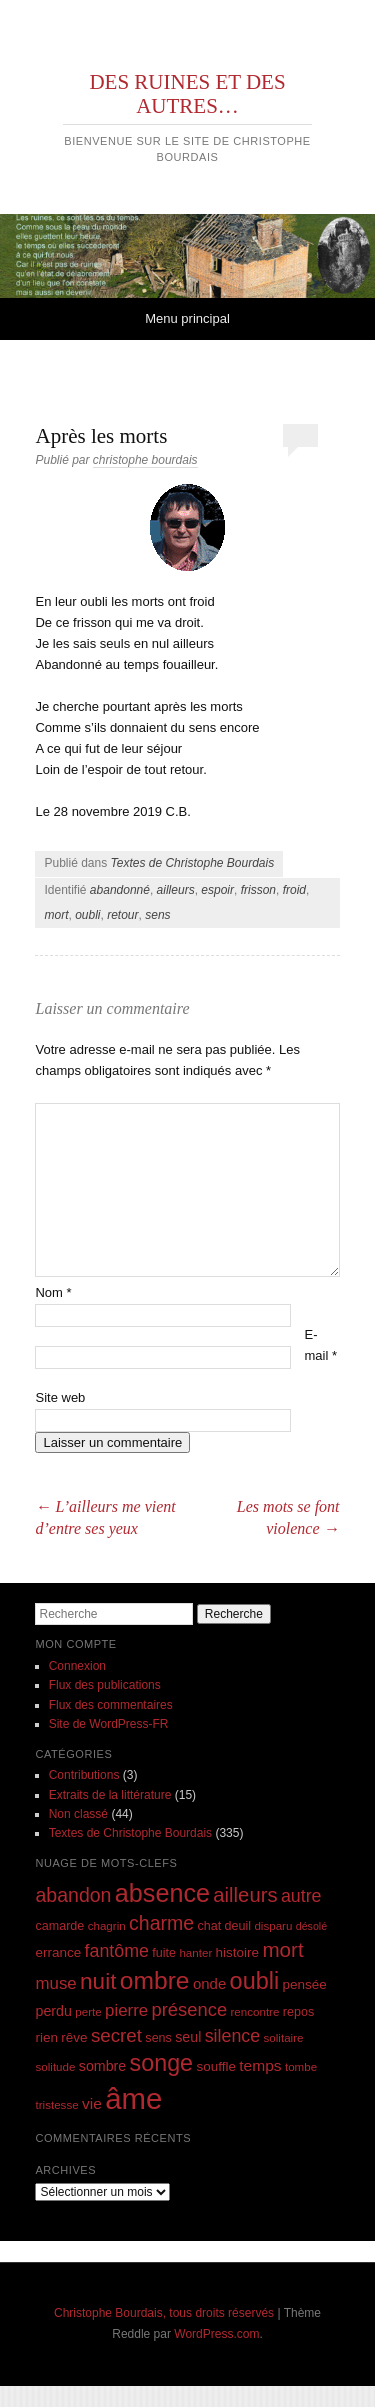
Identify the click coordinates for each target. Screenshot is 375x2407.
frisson (258, 890)
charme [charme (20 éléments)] (161, 1923)
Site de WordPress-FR (109, 1724)
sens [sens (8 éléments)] (158, 2038)
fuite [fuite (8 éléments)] (164, 1953)
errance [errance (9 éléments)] (58, 1952)
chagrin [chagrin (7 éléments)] (107, 1925)
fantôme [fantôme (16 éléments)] (117, 1951)
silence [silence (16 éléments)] (233, 2036)
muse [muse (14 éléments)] (55, 1983)
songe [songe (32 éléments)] (161, 2063)
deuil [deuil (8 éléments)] (238, 1926)
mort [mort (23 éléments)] (282, 1949)
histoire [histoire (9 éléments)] (237, 1952)
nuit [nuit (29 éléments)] (98, 1981)
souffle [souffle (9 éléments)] (216, 2066)
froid (294, 890)
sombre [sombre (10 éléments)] (102, 2066)
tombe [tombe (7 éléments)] (301, 2066)
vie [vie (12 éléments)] (92, 2103)
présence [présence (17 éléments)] (190, 2009)
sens (157, 915)
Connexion (77, 1666)
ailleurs (176, 890)
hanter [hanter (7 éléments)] (195, 1952)
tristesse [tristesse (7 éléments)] (56, 2104)
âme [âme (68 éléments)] (133, 2098)
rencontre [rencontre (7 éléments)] (254, 2011)
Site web (60, 1397)
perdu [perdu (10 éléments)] (53, 2011)
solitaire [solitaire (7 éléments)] (284, 2037)
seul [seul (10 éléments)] (188, 2037)
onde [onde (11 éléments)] (209, 1983)
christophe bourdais (145, 460)
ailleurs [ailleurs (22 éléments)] (245, 1895)
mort (56, 915)
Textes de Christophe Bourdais (193, 863)
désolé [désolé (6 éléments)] (311, 1926)
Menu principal (187, 318)
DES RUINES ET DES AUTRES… (187, 94)
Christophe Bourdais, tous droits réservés (164, 2313)
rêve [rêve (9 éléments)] (74, 2037)
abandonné (120, 890)
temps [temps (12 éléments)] (260, 2065)
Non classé (78, 1814)
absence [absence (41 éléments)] (162, 1893)
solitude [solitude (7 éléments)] (55, 2066)
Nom (53, 1292)
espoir (217, 890)
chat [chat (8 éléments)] (209, 1926)
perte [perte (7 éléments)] (88, 2011)
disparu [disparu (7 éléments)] (273, 1925)
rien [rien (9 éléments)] (46, 2037)
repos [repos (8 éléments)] (298, 2012)
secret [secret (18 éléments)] (116, 2035)
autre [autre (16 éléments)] (301, 1896)
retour (122, 915)
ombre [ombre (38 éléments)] (155, 1980)
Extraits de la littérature (110, 1795)
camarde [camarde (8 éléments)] (59, 1926)
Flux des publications (105, 1685)
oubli (87, 915)
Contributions (84, 1775)
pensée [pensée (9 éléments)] (305, 1984)
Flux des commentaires (111, 1705)
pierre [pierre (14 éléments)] (126, 2010)
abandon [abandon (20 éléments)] (73, 1895)
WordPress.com (216, 2334)
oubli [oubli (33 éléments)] (255, 1981)
